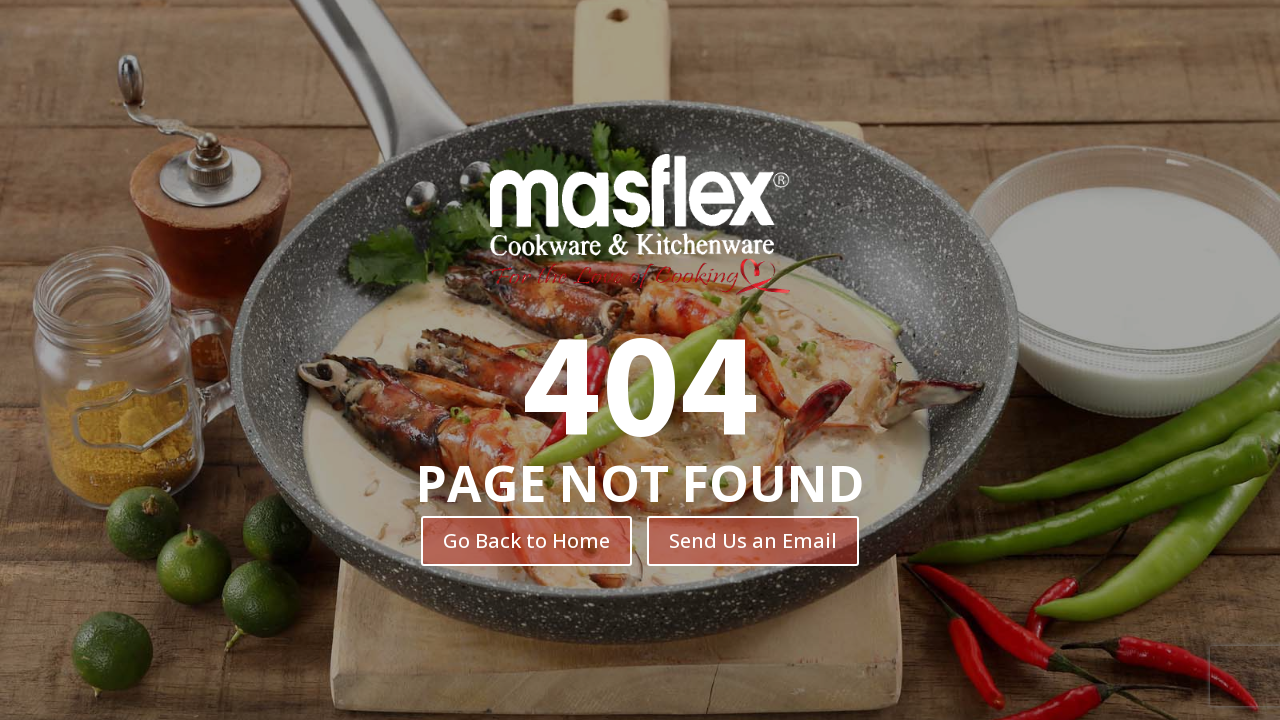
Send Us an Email (753, 540)
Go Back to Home (526, 540)
